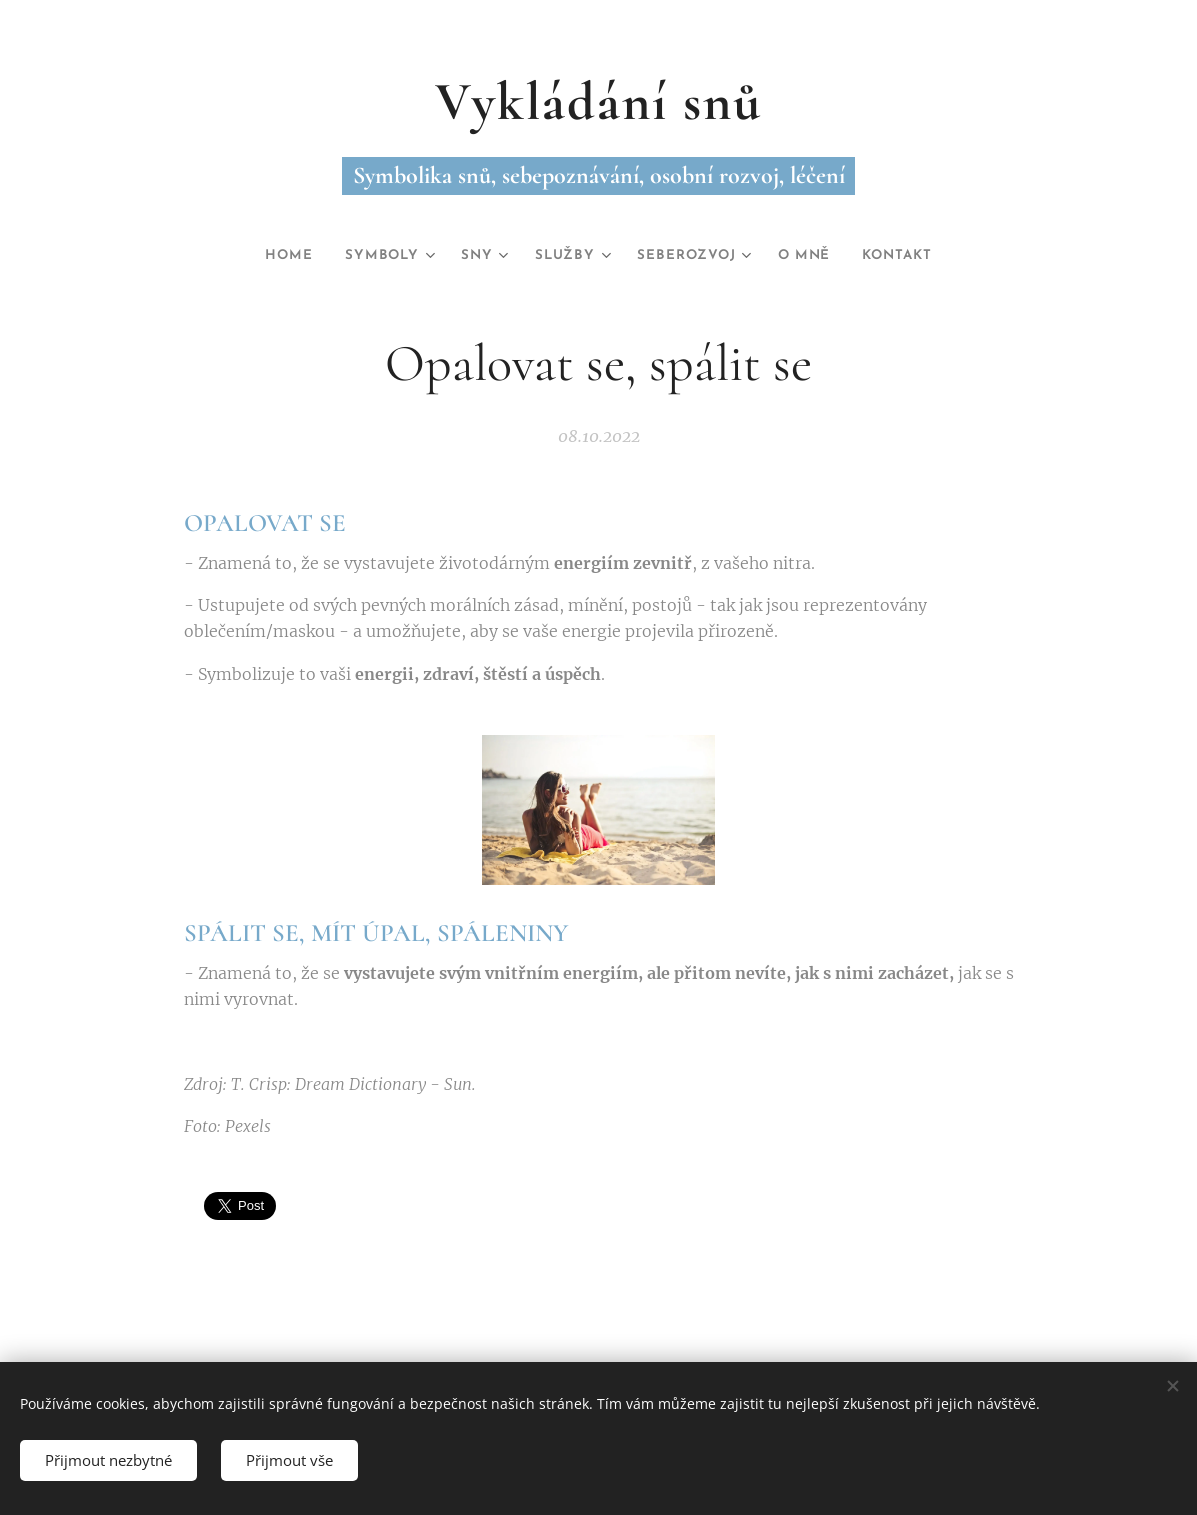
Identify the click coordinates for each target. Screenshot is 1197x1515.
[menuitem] (272, 256)
